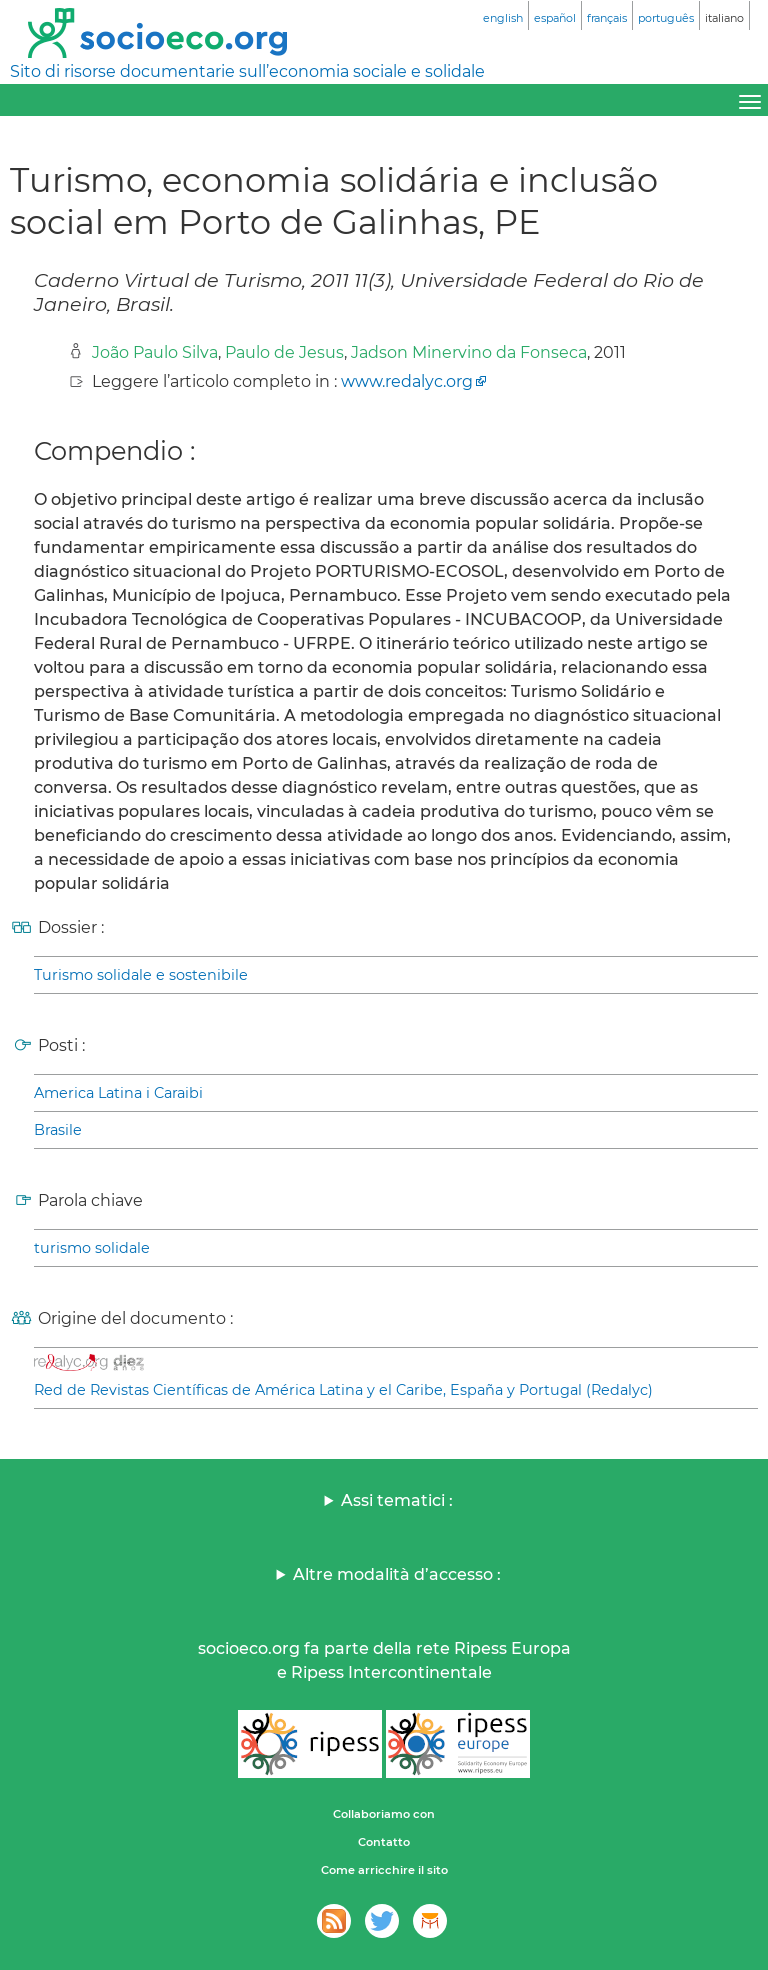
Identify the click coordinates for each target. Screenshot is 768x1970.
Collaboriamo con (384, 1814)
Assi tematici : (397, 1500)
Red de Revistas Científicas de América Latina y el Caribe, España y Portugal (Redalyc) (343, 1390)
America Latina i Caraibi (118, 1093)
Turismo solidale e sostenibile (141, 975)
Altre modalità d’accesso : (397, 1574)
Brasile (58, 1130)
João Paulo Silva (155, 352)
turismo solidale (92, 1248)
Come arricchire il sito (384, 1870)
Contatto (384, 1842)
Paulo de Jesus (284, 352)
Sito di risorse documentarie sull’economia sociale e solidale (247, 71)
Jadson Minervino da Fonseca (469, 352)
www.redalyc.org (407, 381)
